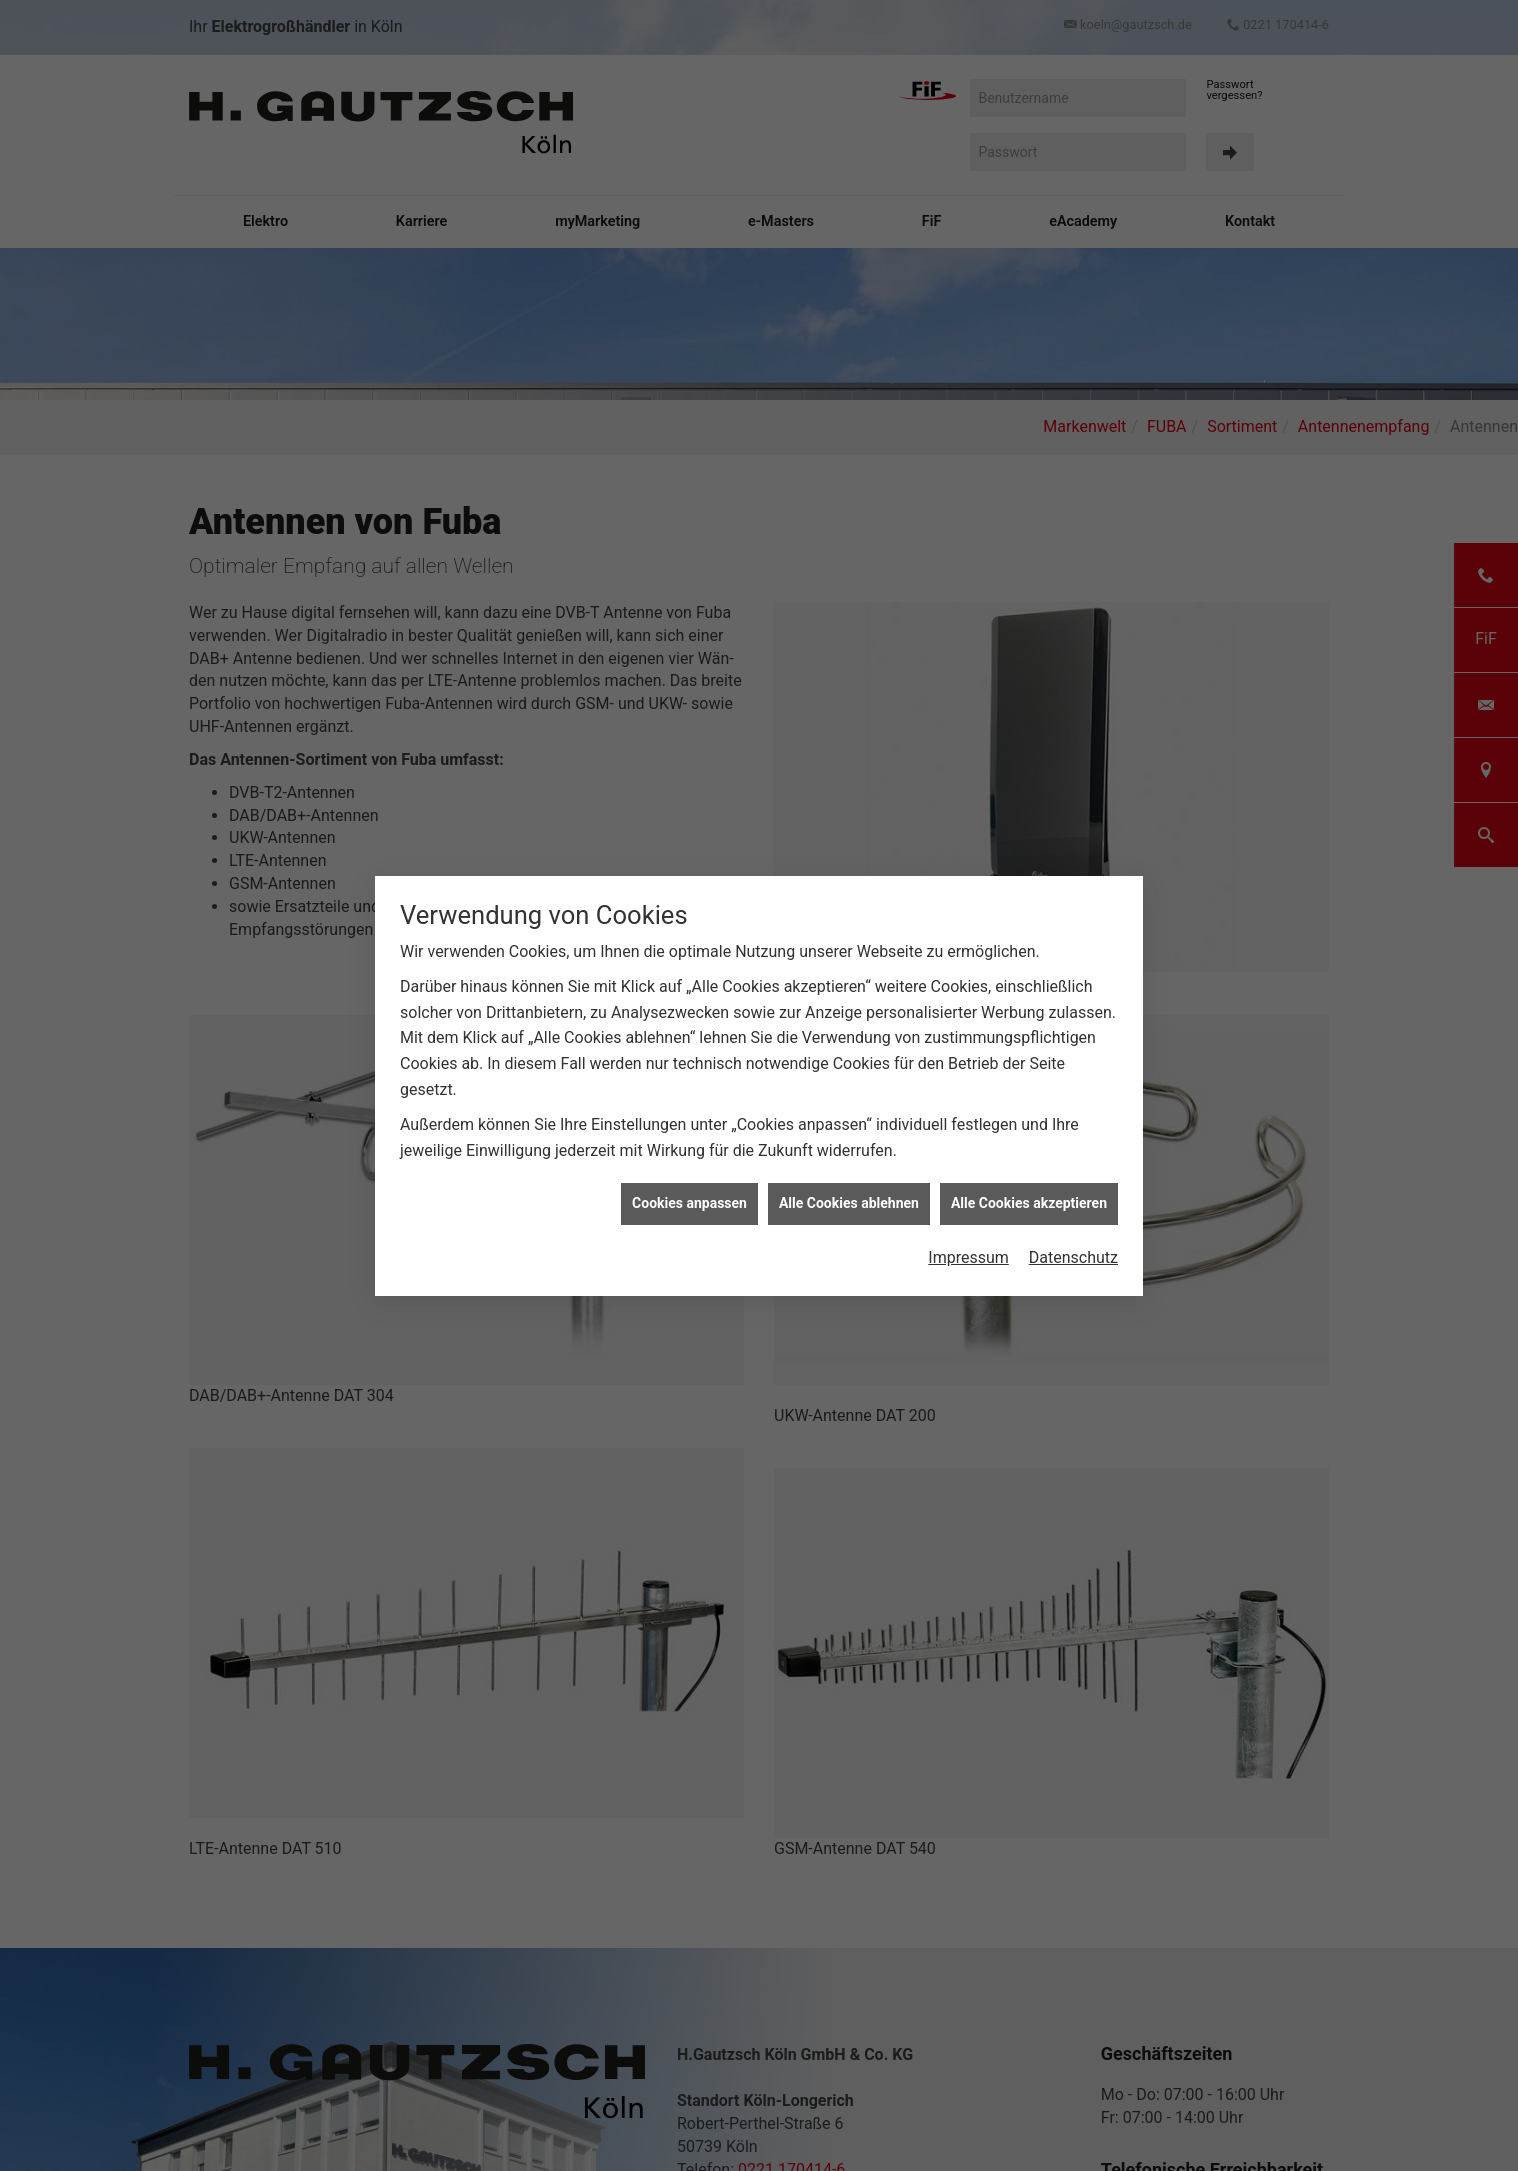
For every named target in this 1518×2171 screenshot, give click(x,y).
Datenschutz (1073, 932)
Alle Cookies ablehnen (849, 878)
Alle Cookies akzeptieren (1029, 878)
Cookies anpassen (689, 878)
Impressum (968, 932)
